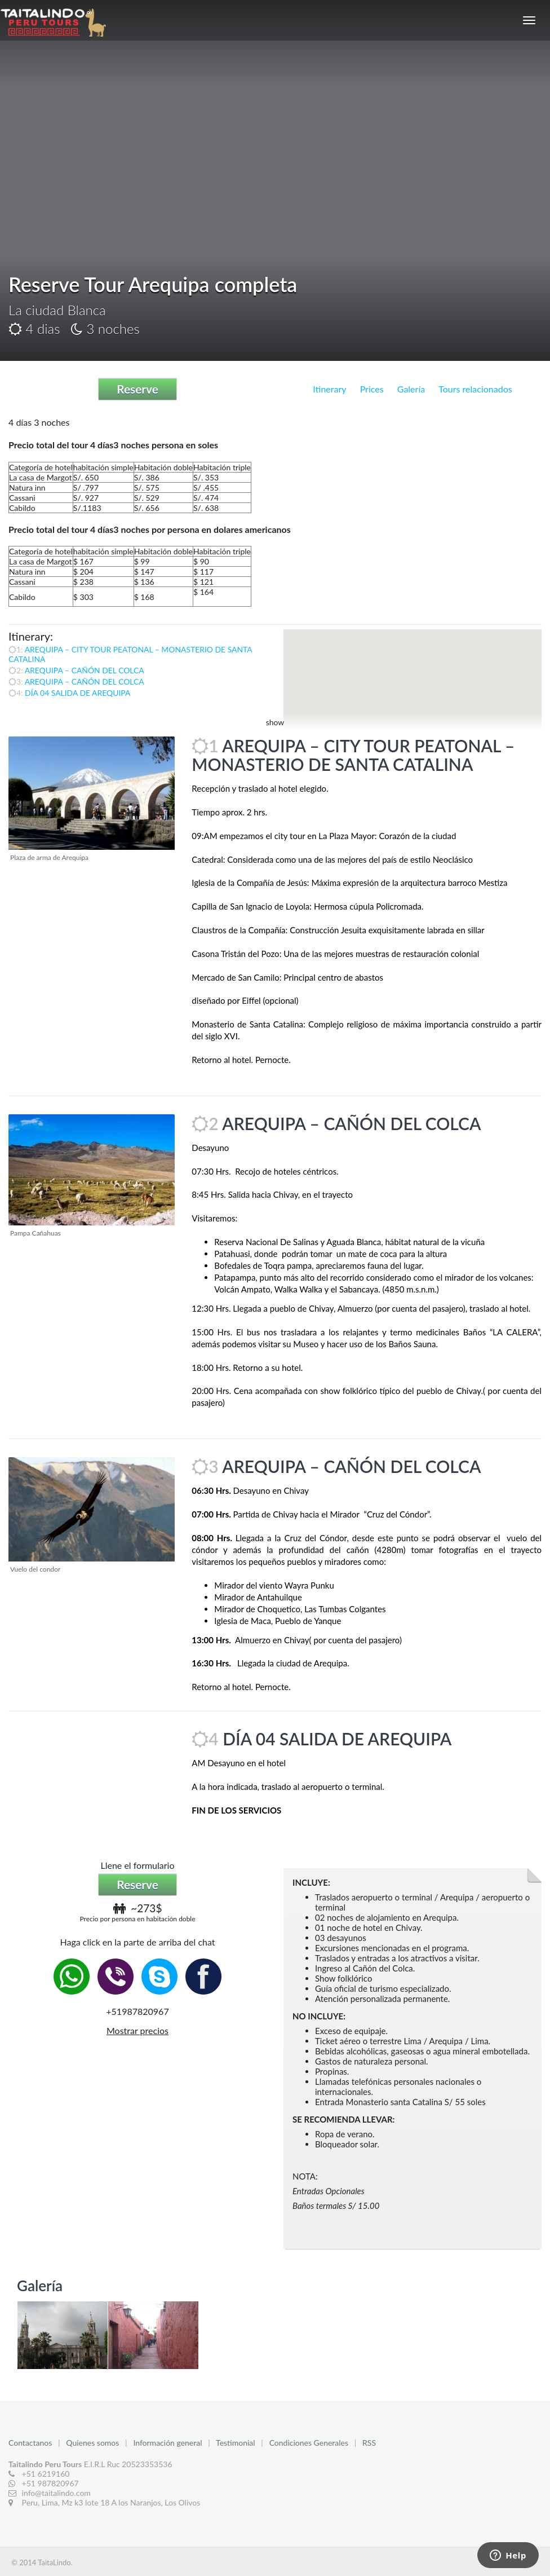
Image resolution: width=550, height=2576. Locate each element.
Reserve (137, 389)
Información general (168, 2442)
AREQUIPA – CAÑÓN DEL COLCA (84, 670)
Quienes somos (93, 2442)
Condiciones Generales (310, 2442)
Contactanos (31, 2442)
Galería (411, 388)
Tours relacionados (475, 388)
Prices (372, 388)
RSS (369, 2442)
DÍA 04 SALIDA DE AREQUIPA (77, 693)
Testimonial (236, 2442)
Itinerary (329, 388)
